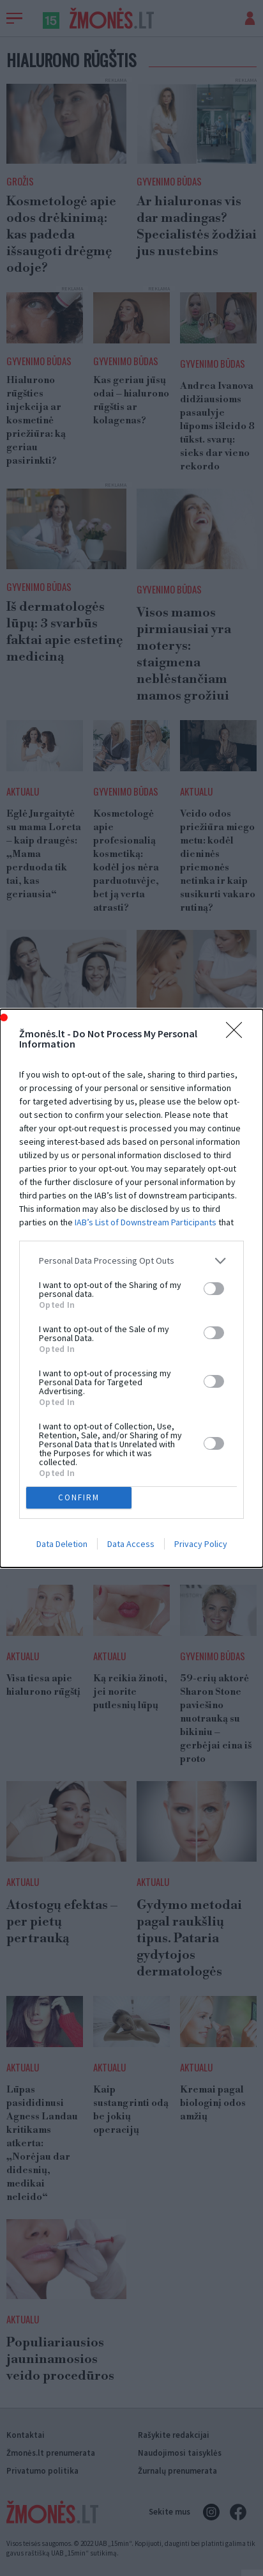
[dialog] (131, 1288)
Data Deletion (61, 1544)
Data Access (130, 1544)
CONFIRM (79, 1497)
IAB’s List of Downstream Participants (145, 1222)
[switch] (214, 1288)
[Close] (238, 1034)
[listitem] (131, 1261)
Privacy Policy (200, 1544)
